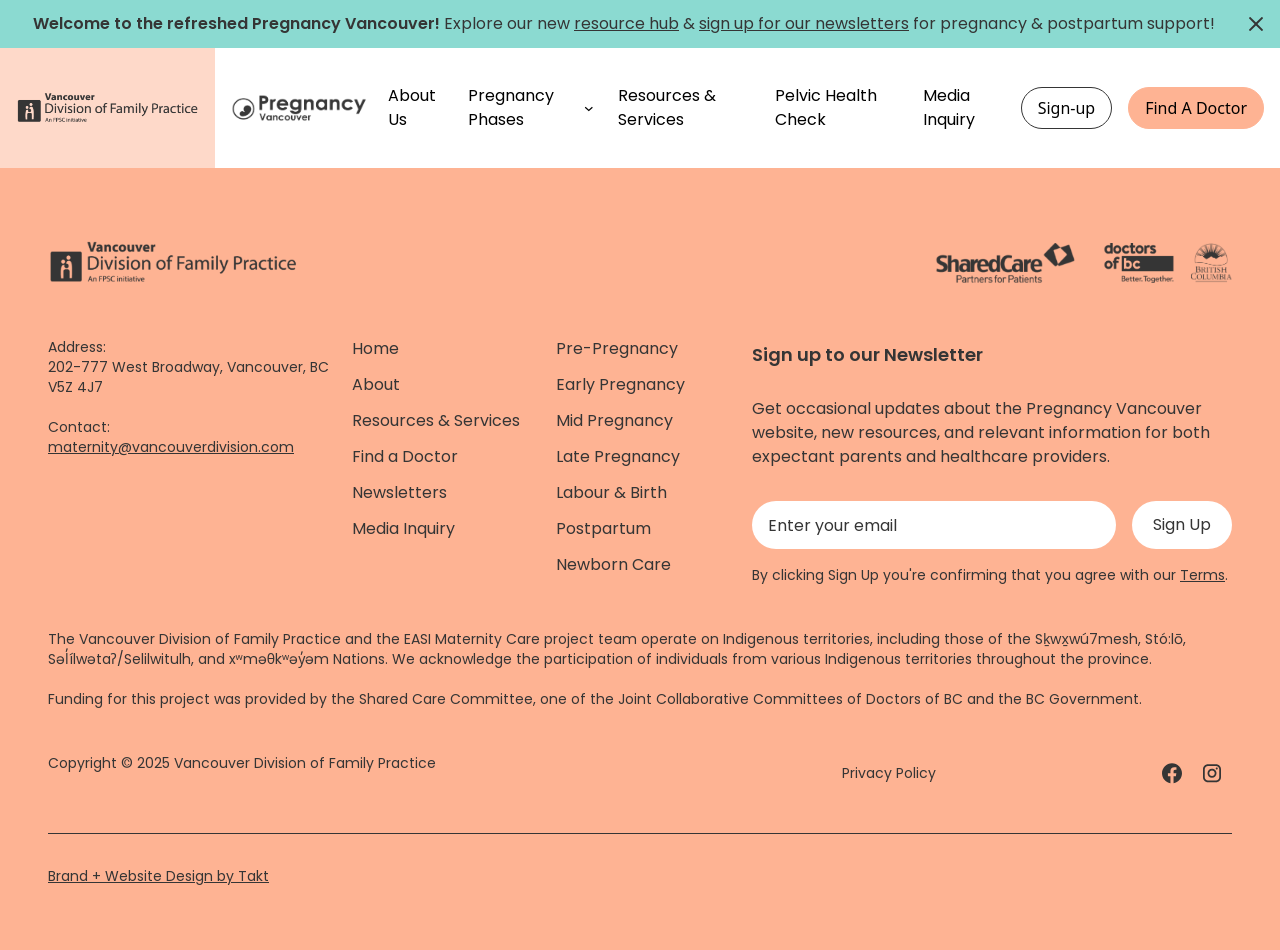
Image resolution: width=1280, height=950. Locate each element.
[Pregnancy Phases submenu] (589, 108)
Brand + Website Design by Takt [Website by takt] (158, 876)
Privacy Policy (889, 773)
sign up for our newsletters (804, 23)
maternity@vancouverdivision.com (171, 447)
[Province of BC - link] (1211, 263)
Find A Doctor (1196, 108)
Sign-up (1067, 108)
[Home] (301, 108)
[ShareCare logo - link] (1005, 263)
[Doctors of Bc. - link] (1139, 263)
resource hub (626, 23)
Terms (1202, 575)
